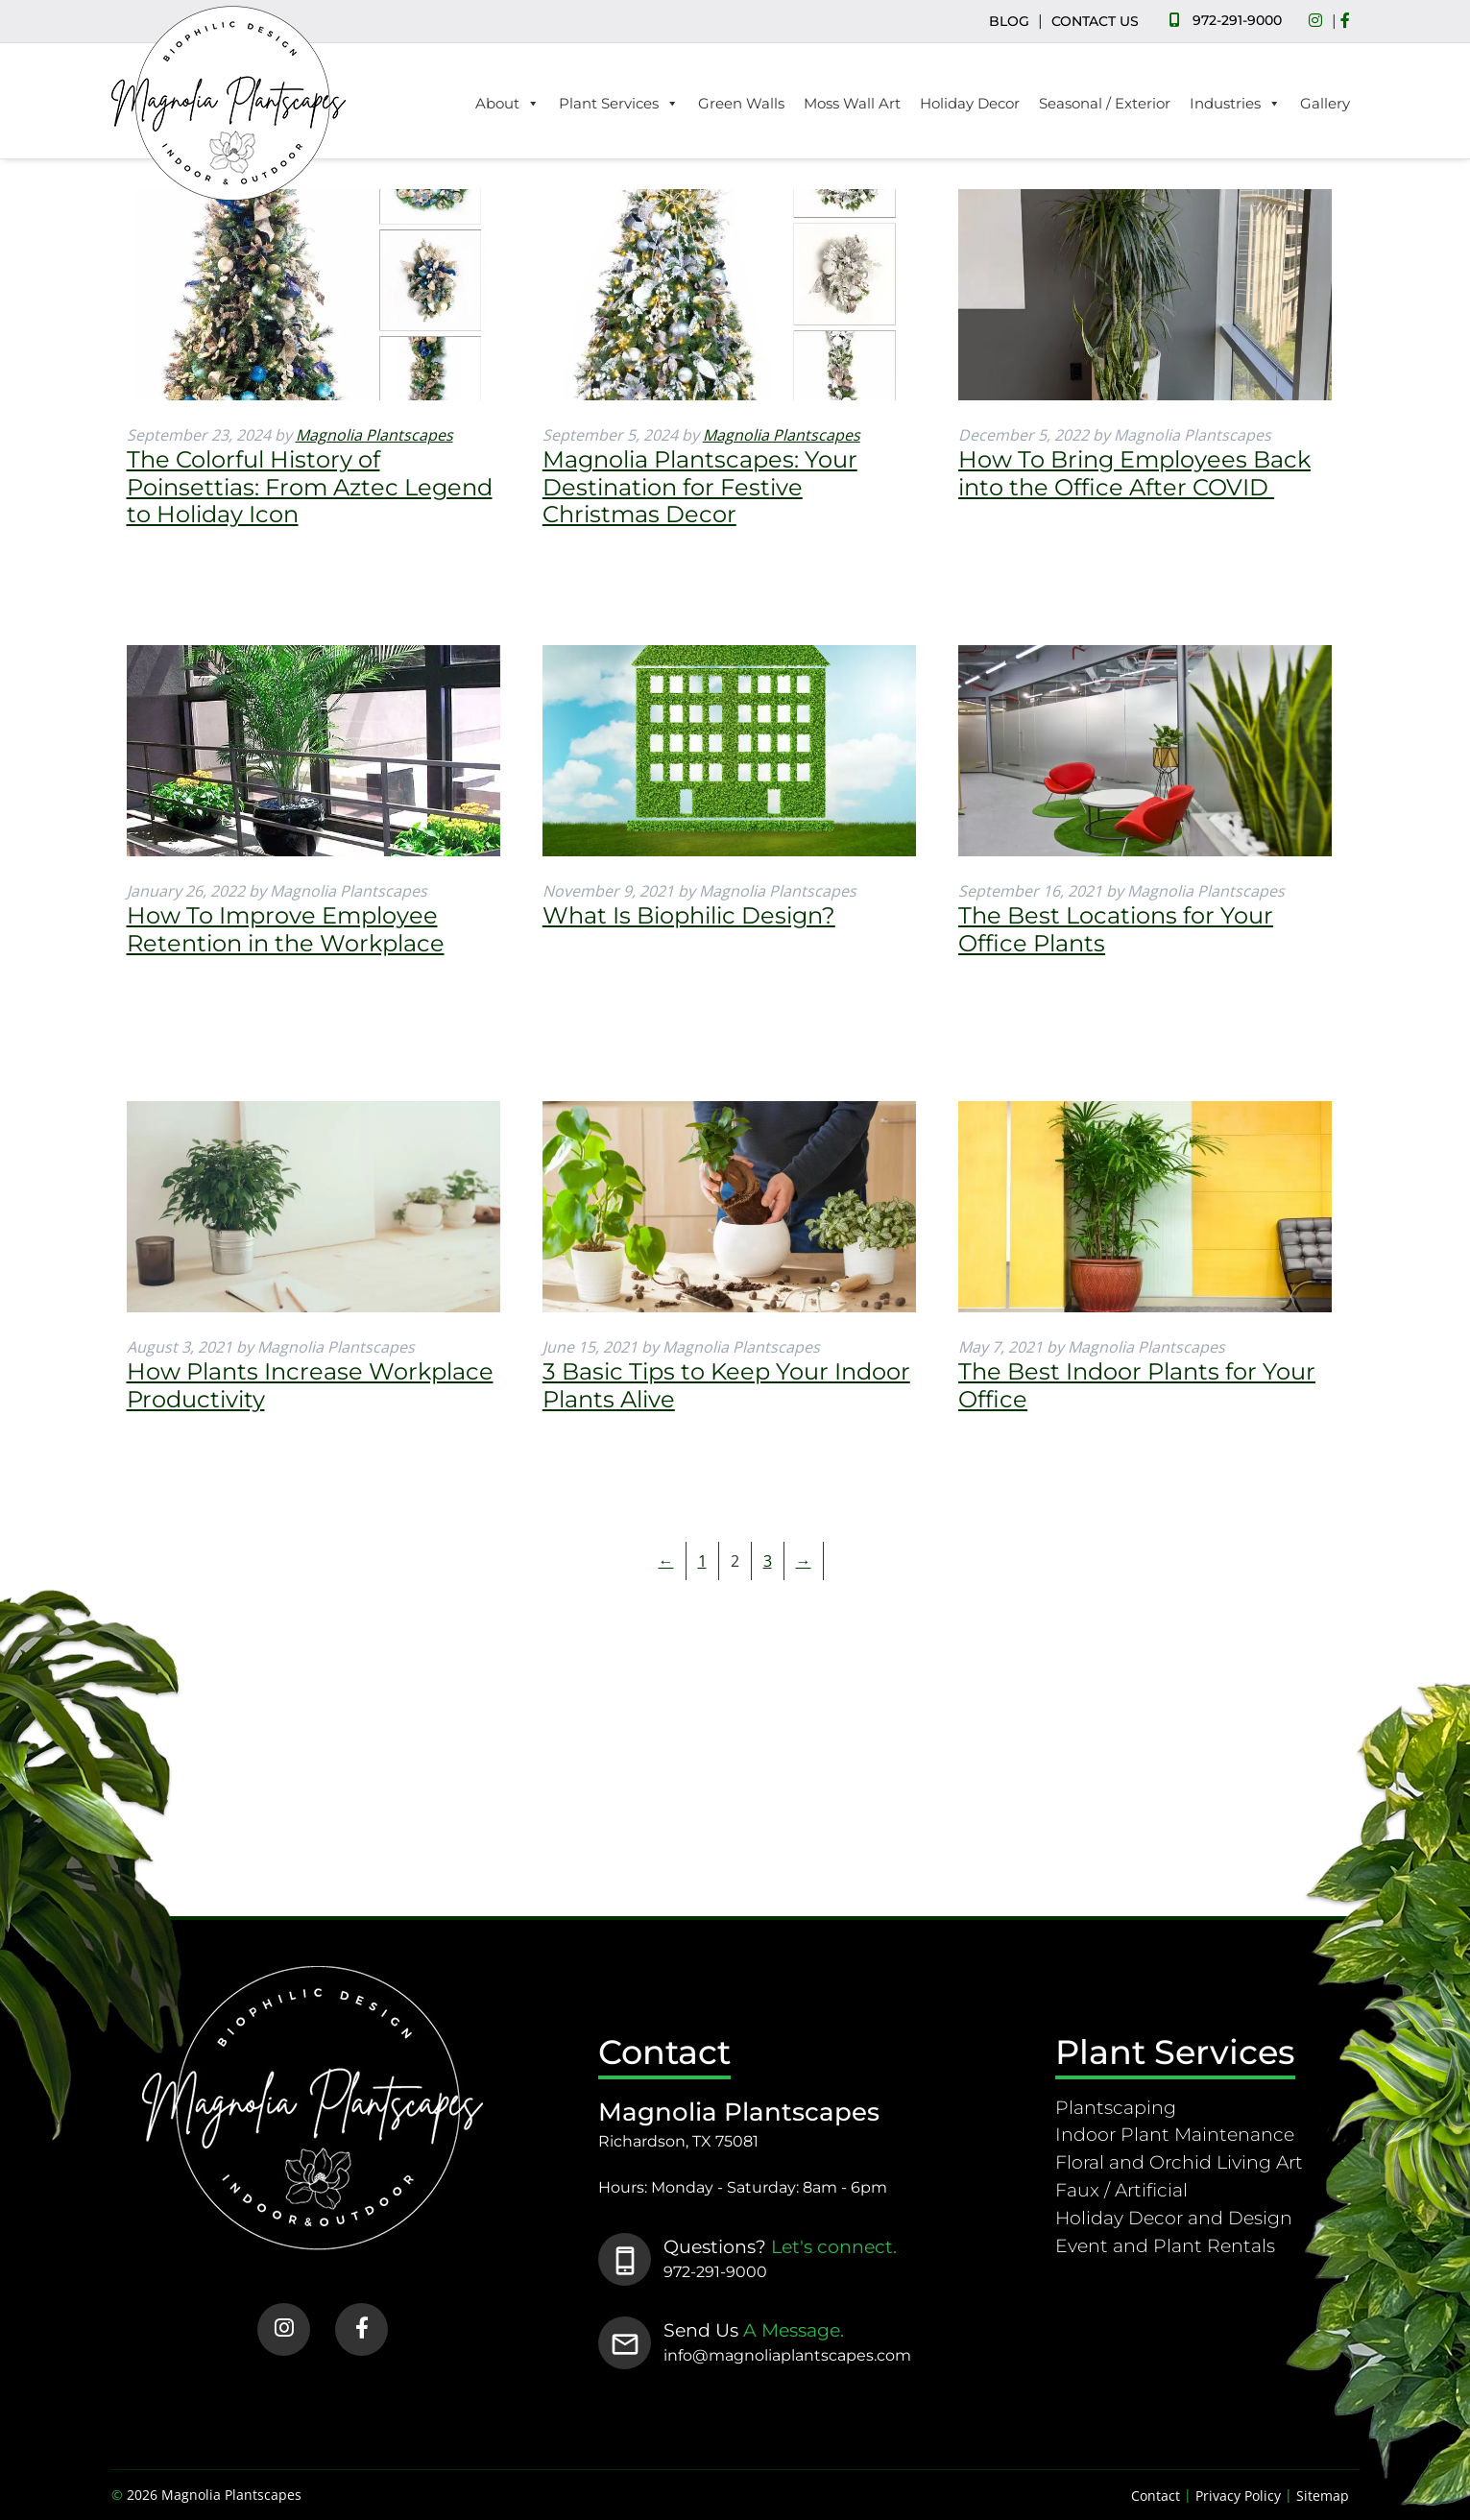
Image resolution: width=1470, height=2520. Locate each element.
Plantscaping (1115, 2107)
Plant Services (619, 103)
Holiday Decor (970, 103)
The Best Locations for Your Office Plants (1115, 929)
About (507, 103)
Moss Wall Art (852, 103)
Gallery (1325, 103)
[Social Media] (1320, 21)
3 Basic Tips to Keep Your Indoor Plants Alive (726, 1385)
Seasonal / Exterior (1104, 103)
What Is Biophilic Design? (688, 915)
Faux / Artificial (1121, 2189)
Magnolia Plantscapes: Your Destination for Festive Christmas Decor (699, 487)
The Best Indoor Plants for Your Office (1136, 1385)
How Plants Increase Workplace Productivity (310, 1385)
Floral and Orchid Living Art (1179, 2161)
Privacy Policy (1238, 2495)
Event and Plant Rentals (1165, 2245)
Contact (1155, 2495)
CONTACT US (1095, 21)
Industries (1235, 103)
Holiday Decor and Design (1173, 2217)
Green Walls (741, 103)
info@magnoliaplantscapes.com (787, 2355)
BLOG (1009, 21)
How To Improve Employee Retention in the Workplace (286, 929)
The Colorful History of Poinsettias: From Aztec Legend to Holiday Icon (310, 487)
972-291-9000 (1237, 20)
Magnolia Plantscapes (374, 434)
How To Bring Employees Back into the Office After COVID (1134, 473)
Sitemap (1322, 2495)
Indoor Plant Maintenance (1174, 2134)
